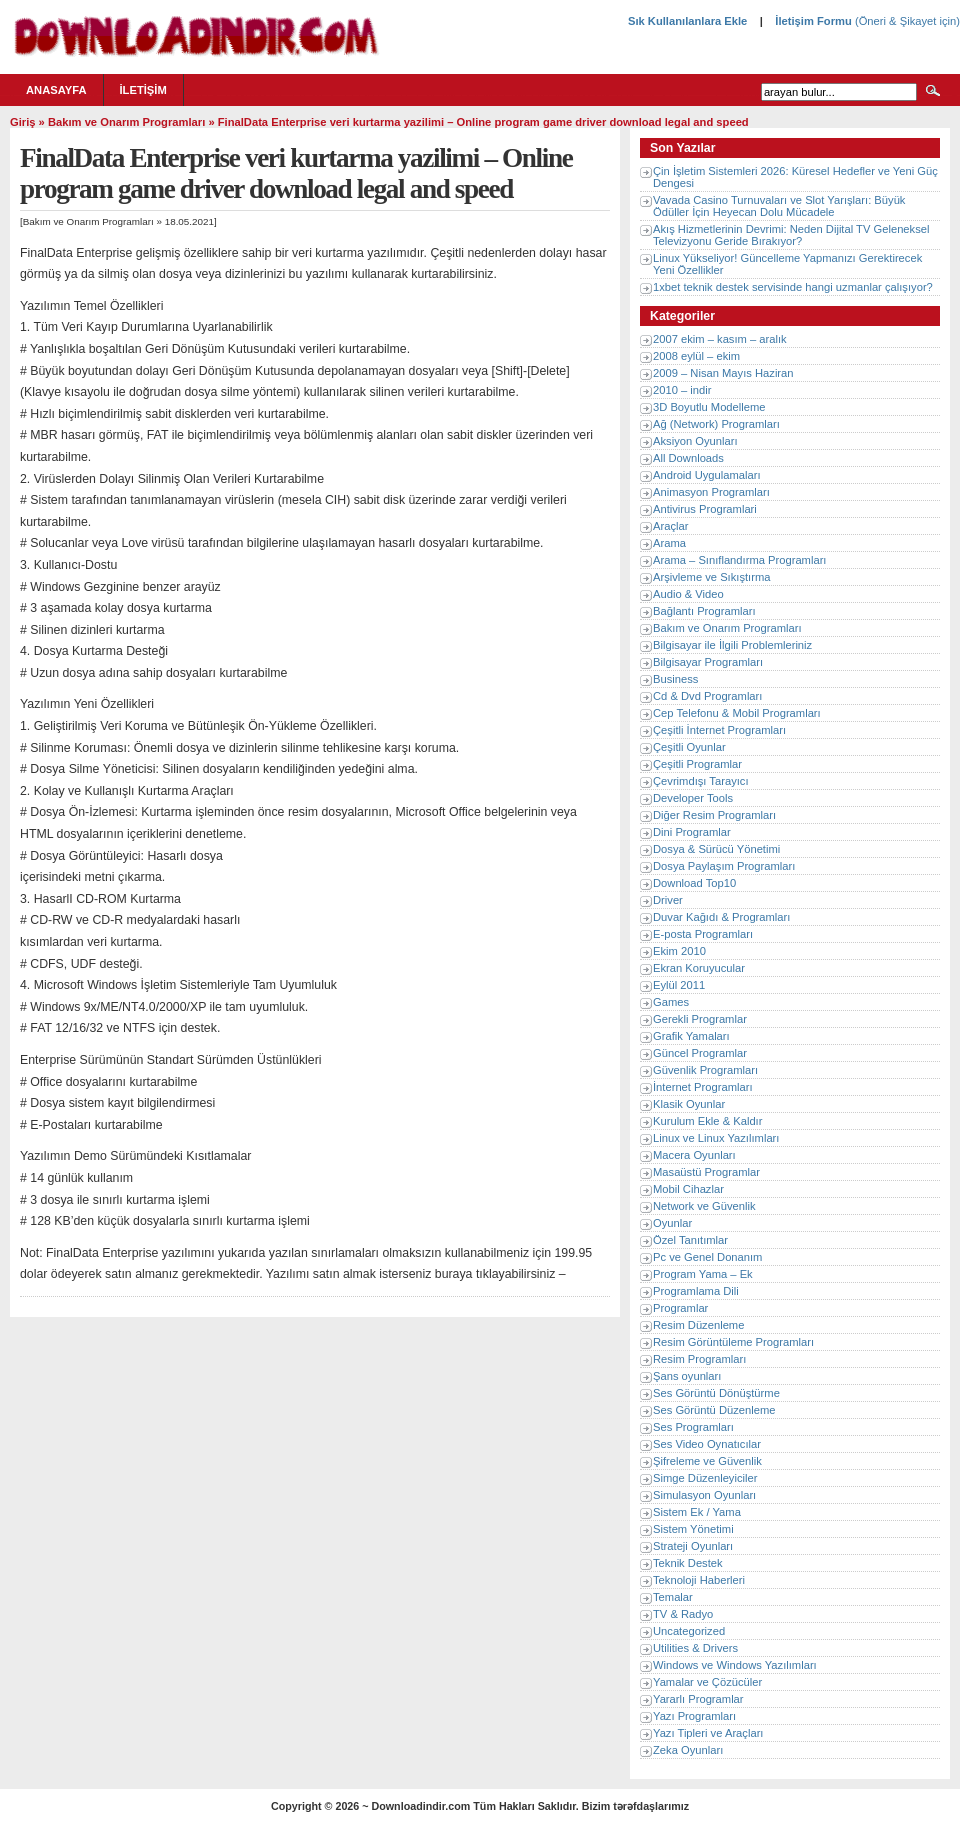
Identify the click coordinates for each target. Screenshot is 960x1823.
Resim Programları (699, 1359)
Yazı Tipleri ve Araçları (708, 1733)
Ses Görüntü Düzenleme (714, 1410)
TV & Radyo (683, 1614)
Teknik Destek (688, 1563)
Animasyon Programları (711, 492)
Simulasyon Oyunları (704, 1495)
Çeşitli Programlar (697, 764)
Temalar (673, 1597)
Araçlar (670, 526)
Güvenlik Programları (705, 1070)
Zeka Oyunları (688, 1750)
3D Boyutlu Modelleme (709, 407)
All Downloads (688, 458)
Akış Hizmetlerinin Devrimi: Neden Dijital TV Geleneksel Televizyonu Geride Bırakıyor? (791, 235)
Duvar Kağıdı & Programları (721, 917)
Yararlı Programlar (698, 1699)
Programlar (680, 1308)
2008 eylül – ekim (696, 356)
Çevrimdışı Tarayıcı (701, 781)
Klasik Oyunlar (689, 1104)
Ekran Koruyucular (699, 968)
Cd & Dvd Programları (707, 696)
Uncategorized (689, 1631)
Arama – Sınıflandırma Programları (739, 560)
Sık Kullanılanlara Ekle (687, 21)
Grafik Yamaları (691, 1036)
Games (671, 1002)
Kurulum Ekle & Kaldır (707, 1121)
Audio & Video (688, 594)
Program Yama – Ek (703, 1274)
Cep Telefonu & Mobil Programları (737, 713)
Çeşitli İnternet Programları (719, 730)
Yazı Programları (694, 1716)
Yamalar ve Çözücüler (707, 1682)
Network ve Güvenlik (704, 1206)
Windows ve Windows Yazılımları (735, 1665)
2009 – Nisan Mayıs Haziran (723, 373)
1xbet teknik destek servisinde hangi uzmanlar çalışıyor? (793, 287)
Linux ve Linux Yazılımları (716, 1138)
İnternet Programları (703, 1087)
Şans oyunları (687, 1376)
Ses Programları (693, 1427)
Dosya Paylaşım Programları (724, 866)
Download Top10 (694, 883)
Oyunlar (672, 1223)
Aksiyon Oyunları (695, 441)
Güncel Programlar (700, 1053)
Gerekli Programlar (700, 1019)
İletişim (143, 90)
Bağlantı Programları (704, 611)
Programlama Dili (696, 1291)
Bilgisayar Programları (708, 662)
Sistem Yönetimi (693, 1529)
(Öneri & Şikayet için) (906, 21)
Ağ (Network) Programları (716, 424)
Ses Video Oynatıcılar (707, 1444)
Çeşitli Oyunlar (689, 747)
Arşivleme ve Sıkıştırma (712, 577)
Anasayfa (56, 90)
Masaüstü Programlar (706, 1172)
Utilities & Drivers (695, 1648)
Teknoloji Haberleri (699, 1580)
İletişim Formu (813, 21)
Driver (668, 900)
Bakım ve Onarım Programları (126, 122)
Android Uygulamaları (707, 475)
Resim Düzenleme (698, 1325)
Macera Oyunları (694, 1155)
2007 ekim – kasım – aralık (720, 339)
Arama (669, 543)
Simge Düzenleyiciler (705, 1478)
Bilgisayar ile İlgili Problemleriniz (732, 645)
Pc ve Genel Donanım (707, 1257)
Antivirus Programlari (705, 509)
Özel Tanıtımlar (690, 1240)
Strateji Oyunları (693, 1546)
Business (675, 679)
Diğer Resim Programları (714, 815)
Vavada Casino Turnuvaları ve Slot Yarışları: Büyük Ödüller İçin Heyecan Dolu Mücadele (779, 206)
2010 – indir (682, 390)
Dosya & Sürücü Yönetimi (716, 849)
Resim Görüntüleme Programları (733, 1342)
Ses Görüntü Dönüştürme (716, 1393)
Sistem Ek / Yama (697, 1512)
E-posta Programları (703, 934)
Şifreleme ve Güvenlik (707, 1461)
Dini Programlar (692, 832)
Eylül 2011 (679, 985)
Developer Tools (693, 798)
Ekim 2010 (679, 951)
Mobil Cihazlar (688, 1189)
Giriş (23, 122)
